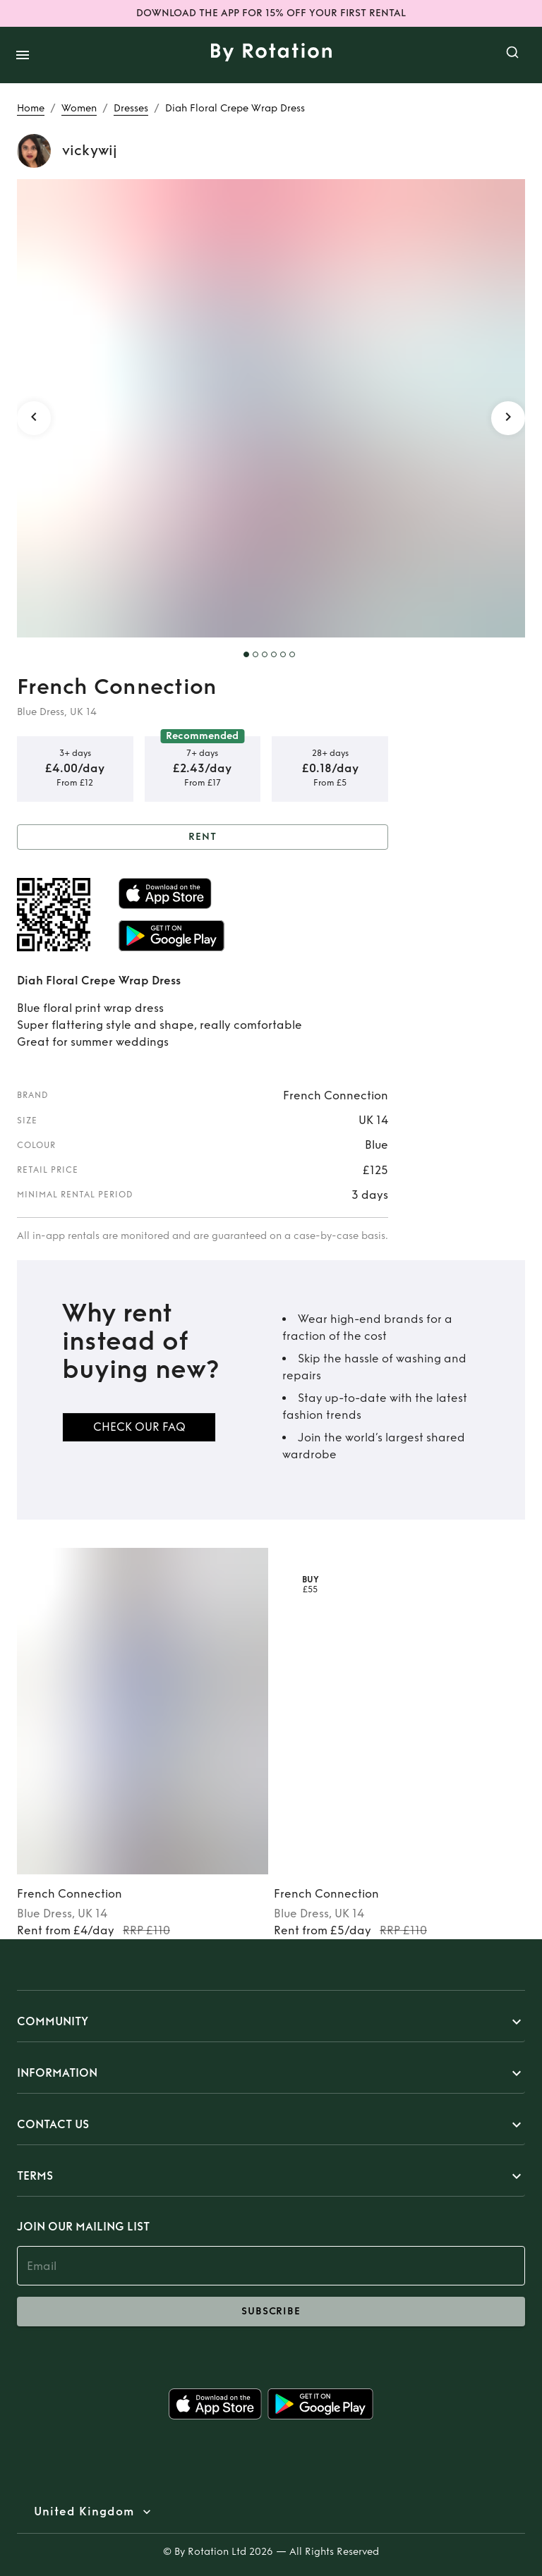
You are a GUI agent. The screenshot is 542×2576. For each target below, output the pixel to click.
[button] (271, 2021)
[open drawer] (22, 55)
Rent (202, 837)
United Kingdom (84, 2512)
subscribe (271, 2311)
